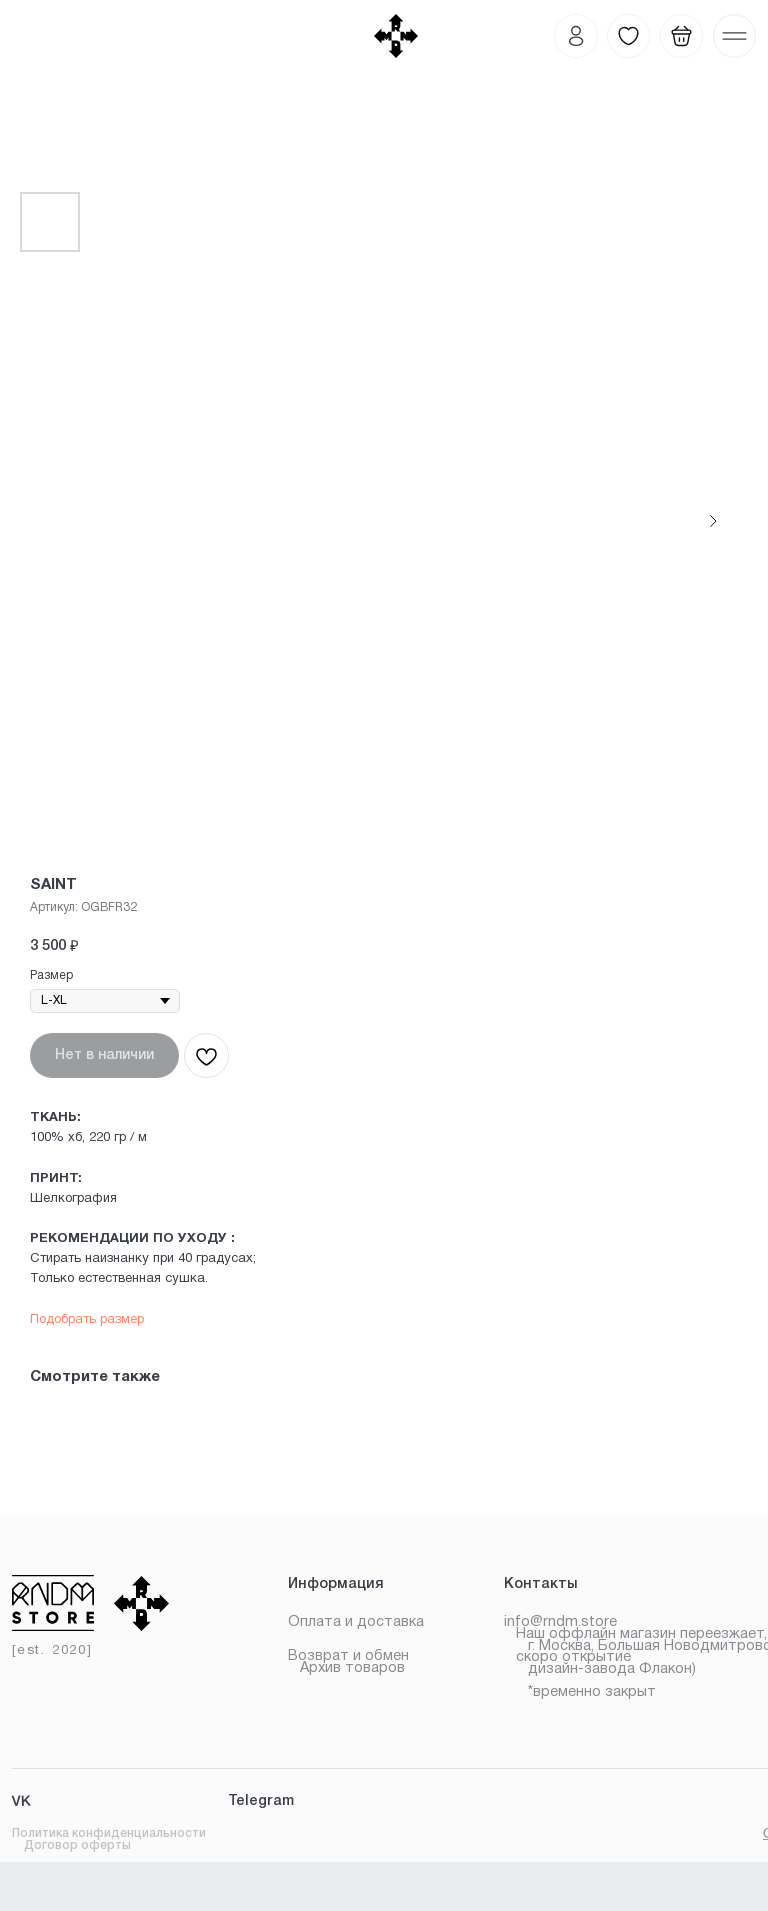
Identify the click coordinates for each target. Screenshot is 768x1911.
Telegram (261, 1801)
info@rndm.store (560, 1622)
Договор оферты (77, 1845)
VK (21, 1802)
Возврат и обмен (348, 1656)
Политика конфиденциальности (109, 1833)
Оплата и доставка (356, 1622)
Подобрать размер (87, 1320)
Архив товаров (352, 1668)
